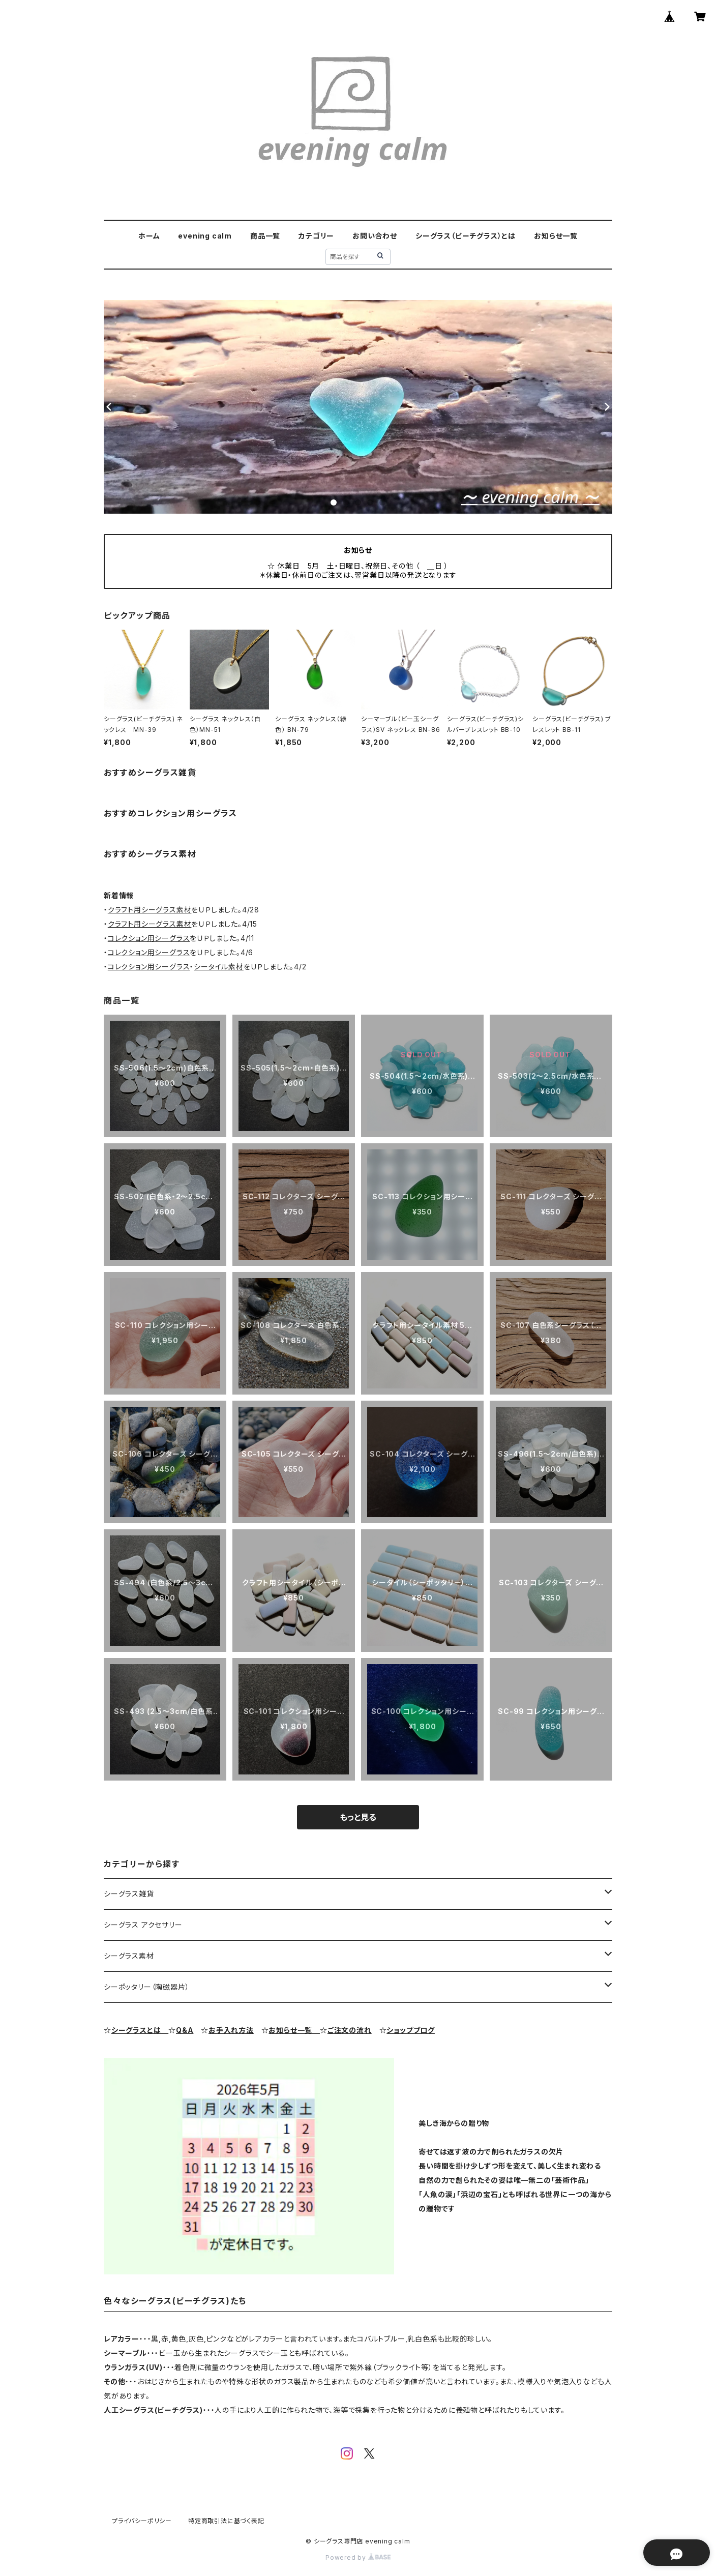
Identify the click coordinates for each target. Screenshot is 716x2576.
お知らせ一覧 (556, 235)
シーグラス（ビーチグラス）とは (465, 235)
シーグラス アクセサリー (143, 1924)
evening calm (205, 235)
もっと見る (358, 1817)
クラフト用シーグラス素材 (150, 909)
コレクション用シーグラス (149, 938)
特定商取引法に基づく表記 (226, 2521)
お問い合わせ (374, 235)
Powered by (358, 2557)
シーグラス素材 (129, 1955)
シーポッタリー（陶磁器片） (146, 1986)
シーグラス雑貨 (129, 1893)
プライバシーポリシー (142, 2521)
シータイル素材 (219, 966)
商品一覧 (265, 235)
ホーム (149, 235)
